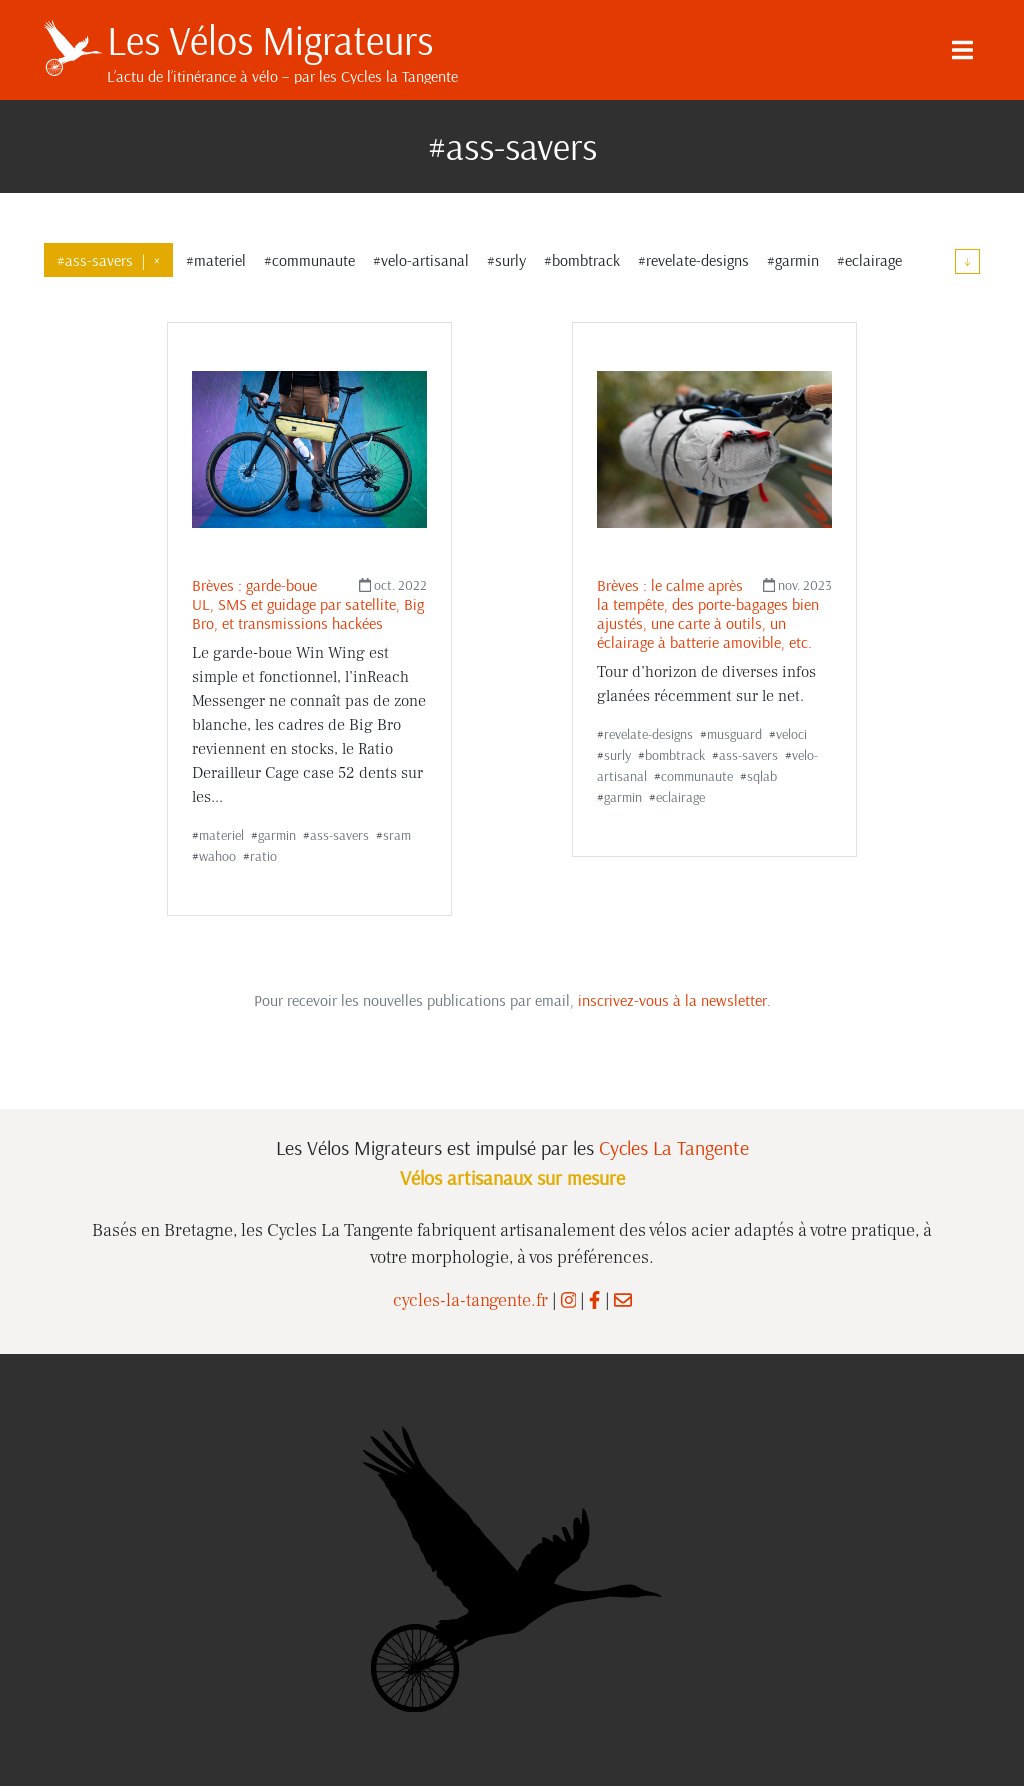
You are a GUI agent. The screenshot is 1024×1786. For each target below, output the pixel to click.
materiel (221, 835)
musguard (734, 734)
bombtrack (675, 755)
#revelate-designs (693, 260)
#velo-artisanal (421, 260)
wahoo (217, 856)
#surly (506, 260)
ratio (263, 856)
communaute (697, 776)
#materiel (216, 260)
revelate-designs (648, 734)
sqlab (762, 776)
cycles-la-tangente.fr (470, 1300)
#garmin (793, 260)
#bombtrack (582, 260)
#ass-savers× (108, 260)
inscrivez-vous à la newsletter (672, 1000)
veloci (791, 734)
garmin (277, 835)
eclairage (680, 797)
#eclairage (869, 260)
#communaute (309, 260)
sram (397, 835)
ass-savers (339, 835)
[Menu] (962, 50)
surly (617, 755)
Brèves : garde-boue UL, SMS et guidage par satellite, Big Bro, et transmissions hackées (308, 604)
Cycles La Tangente (674, 1147)
